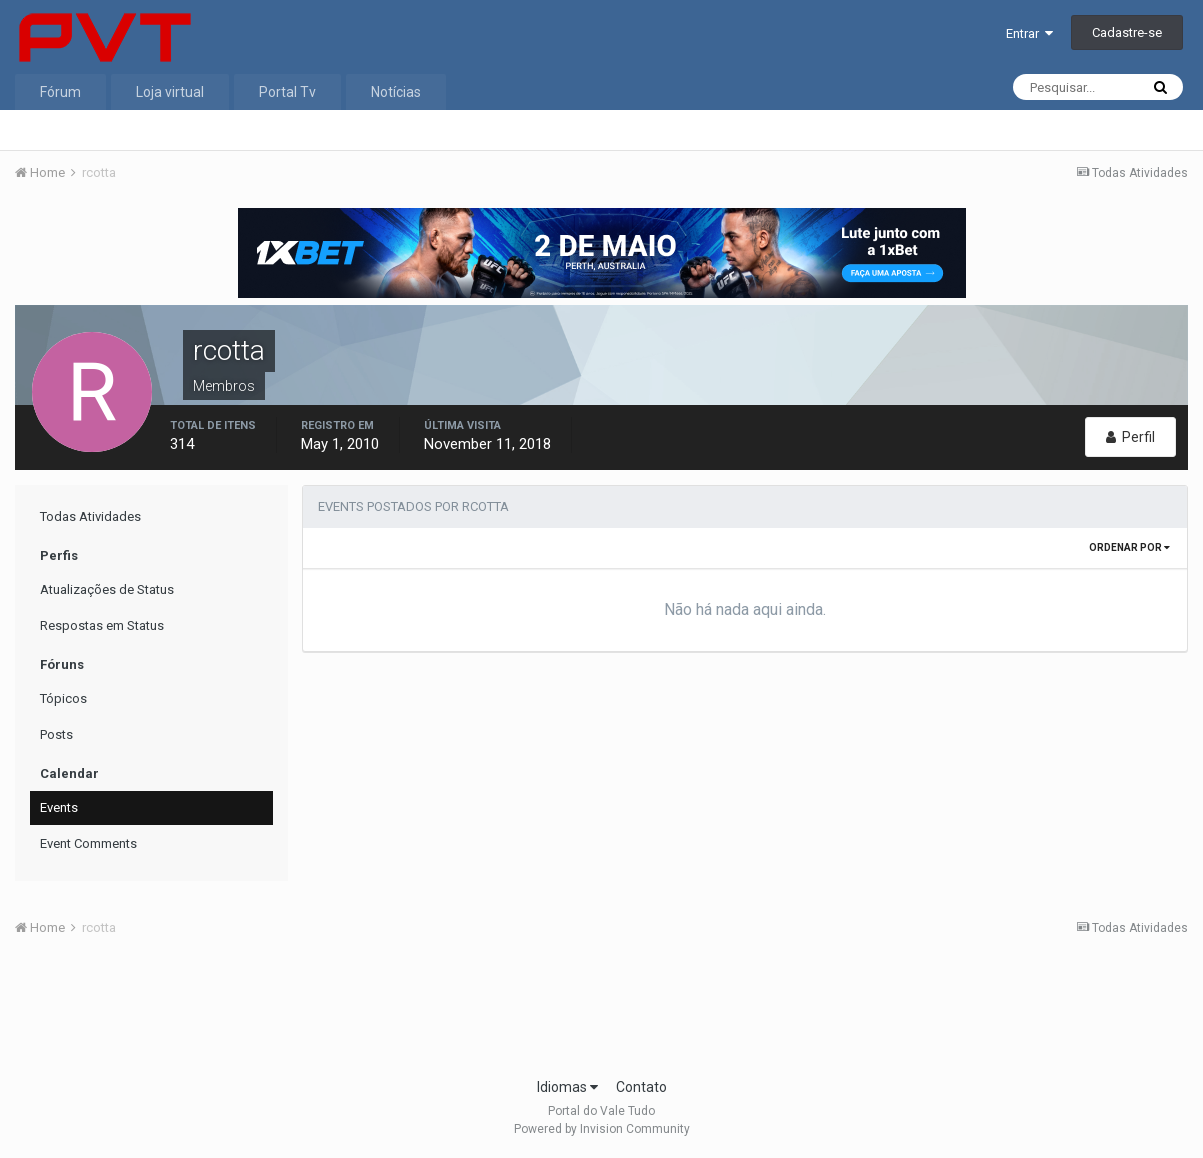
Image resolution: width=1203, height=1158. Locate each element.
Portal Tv (287, 92)
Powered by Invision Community (602, 1129)
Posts (56, 734)
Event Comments (88, 843)
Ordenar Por (1129, 547)
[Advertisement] (602, 1013)
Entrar (1029, 33)
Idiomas (567, 1087)
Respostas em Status (102, 625)
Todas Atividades (90, 516)
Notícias (396, 92)
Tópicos (63, 698)
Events (59, 807)
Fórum (60, 92)
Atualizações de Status (107, 589)
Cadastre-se (1127, 32)
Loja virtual (170, 92)
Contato (641, 1087)
